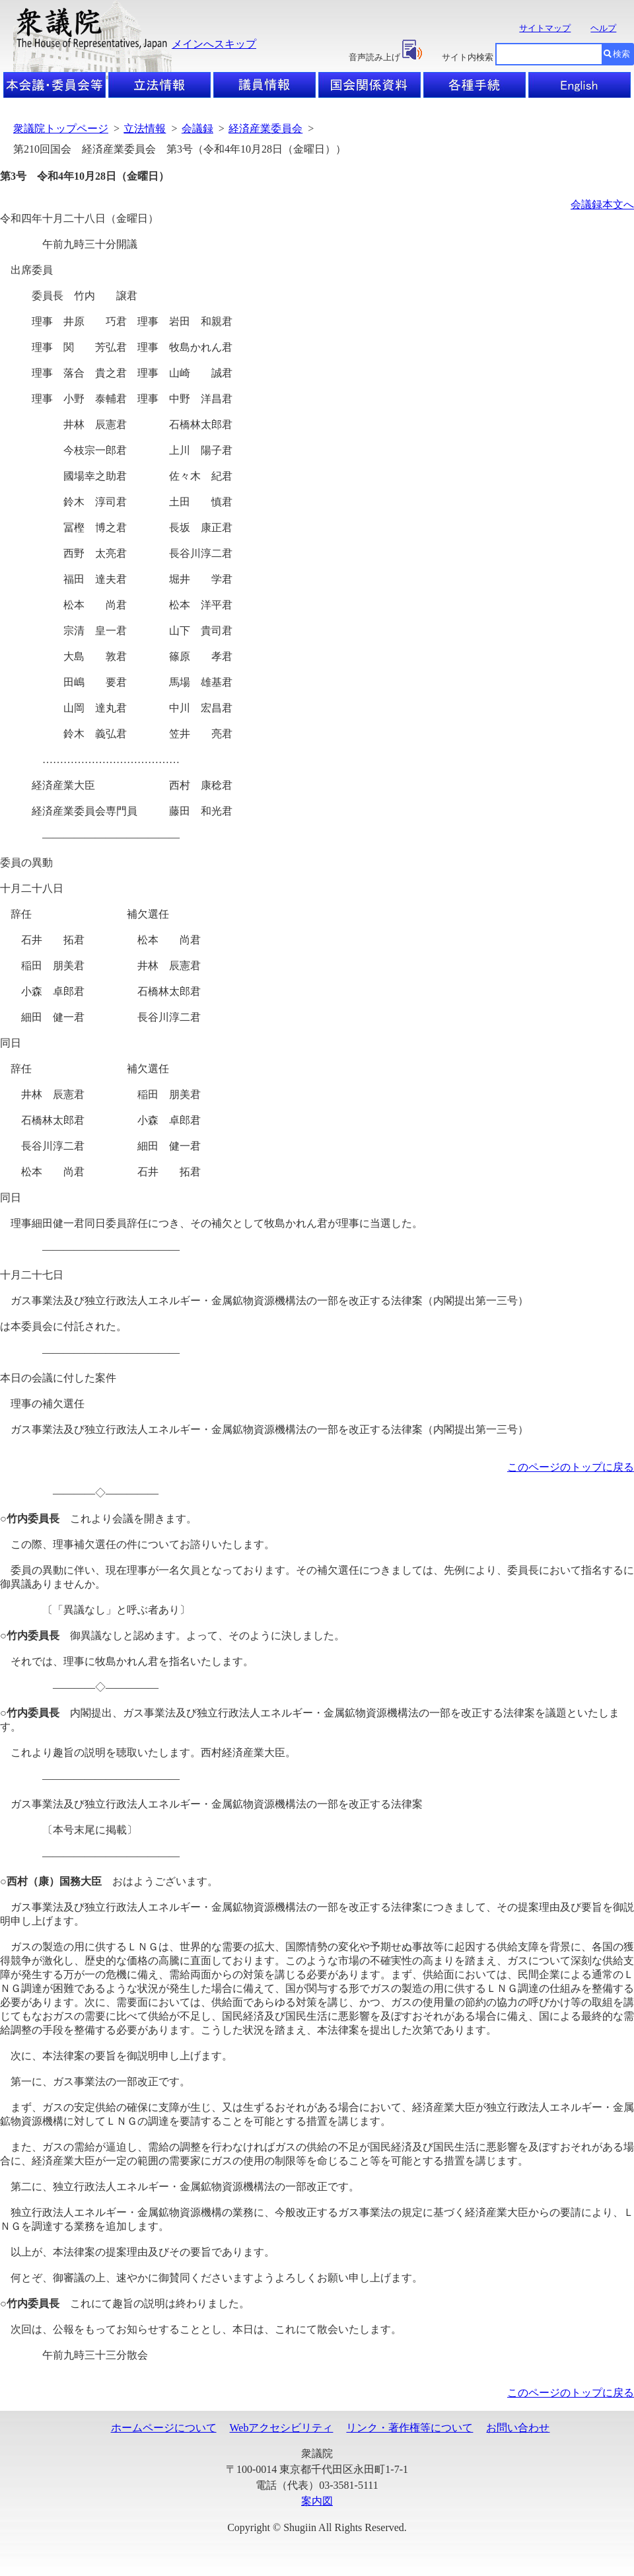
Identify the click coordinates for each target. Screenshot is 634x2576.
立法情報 (144, 128)
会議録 (197, 128)
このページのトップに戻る (570, 1467)
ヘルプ (603, 28)
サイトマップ (545, 28)
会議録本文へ (602, 204)
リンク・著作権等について (409, 2427)
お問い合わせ (517, 2427)
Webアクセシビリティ (282, 2427)
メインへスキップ (214, 44)
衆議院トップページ (60, 128)
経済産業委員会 (265, 128)
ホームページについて (164, 2427)
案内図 (317, 2501)
